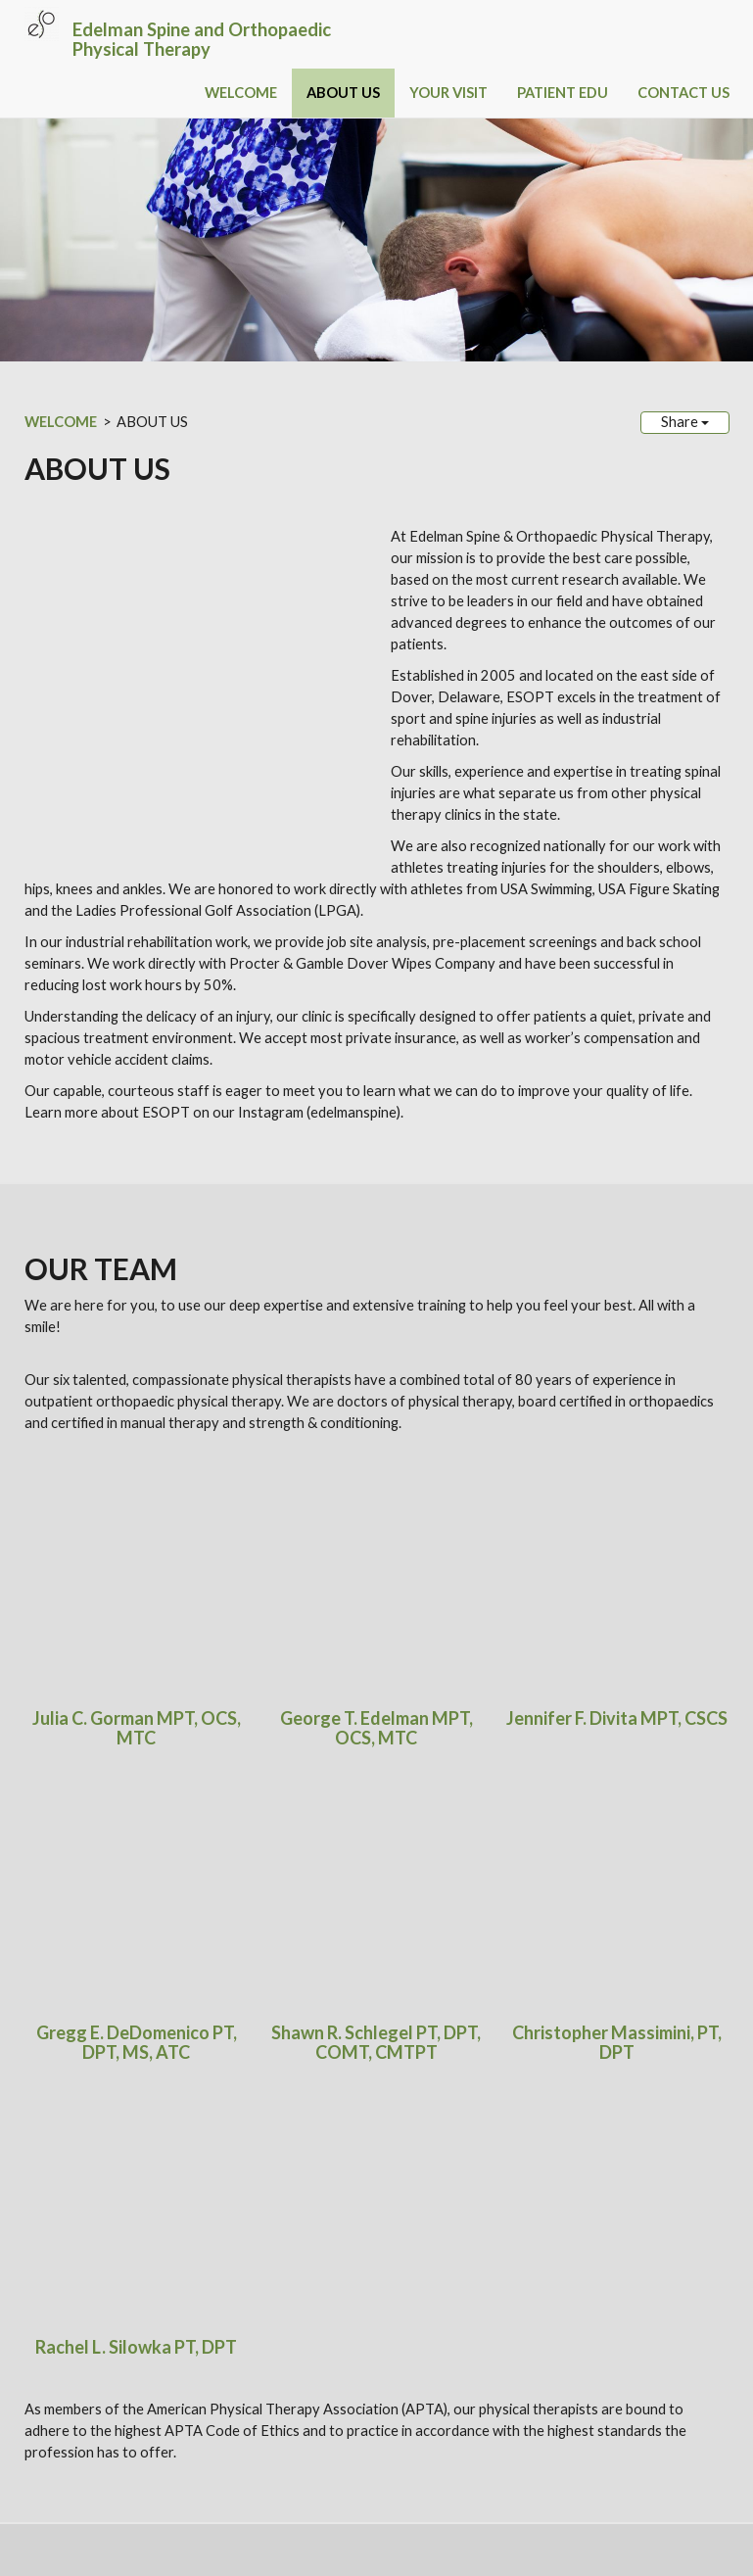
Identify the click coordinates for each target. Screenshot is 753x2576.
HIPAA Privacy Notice (224, 2486)
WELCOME (241, 92)
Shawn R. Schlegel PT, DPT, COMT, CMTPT (376, 1485)
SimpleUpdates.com (148, 2508)
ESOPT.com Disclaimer (91, 2486)
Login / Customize (105, 2529)
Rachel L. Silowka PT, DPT (136, 1587)
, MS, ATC (153, 1495)
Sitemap (310, 2508)
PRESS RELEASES (167, 2012)
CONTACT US (683, 92)
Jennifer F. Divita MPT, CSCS (617, 1364)
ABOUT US (343, 92)
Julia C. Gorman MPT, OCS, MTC (136, 1374)
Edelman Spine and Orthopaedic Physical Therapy (201, 39)
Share (685, 421)
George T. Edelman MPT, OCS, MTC (376, 1374)
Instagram (246, 2075)
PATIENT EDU (562, 92)
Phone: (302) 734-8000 (103, 2414)
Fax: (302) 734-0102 (93, 2435)
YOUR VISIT (448, 92)
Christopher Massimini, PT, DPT (617, 1485)
